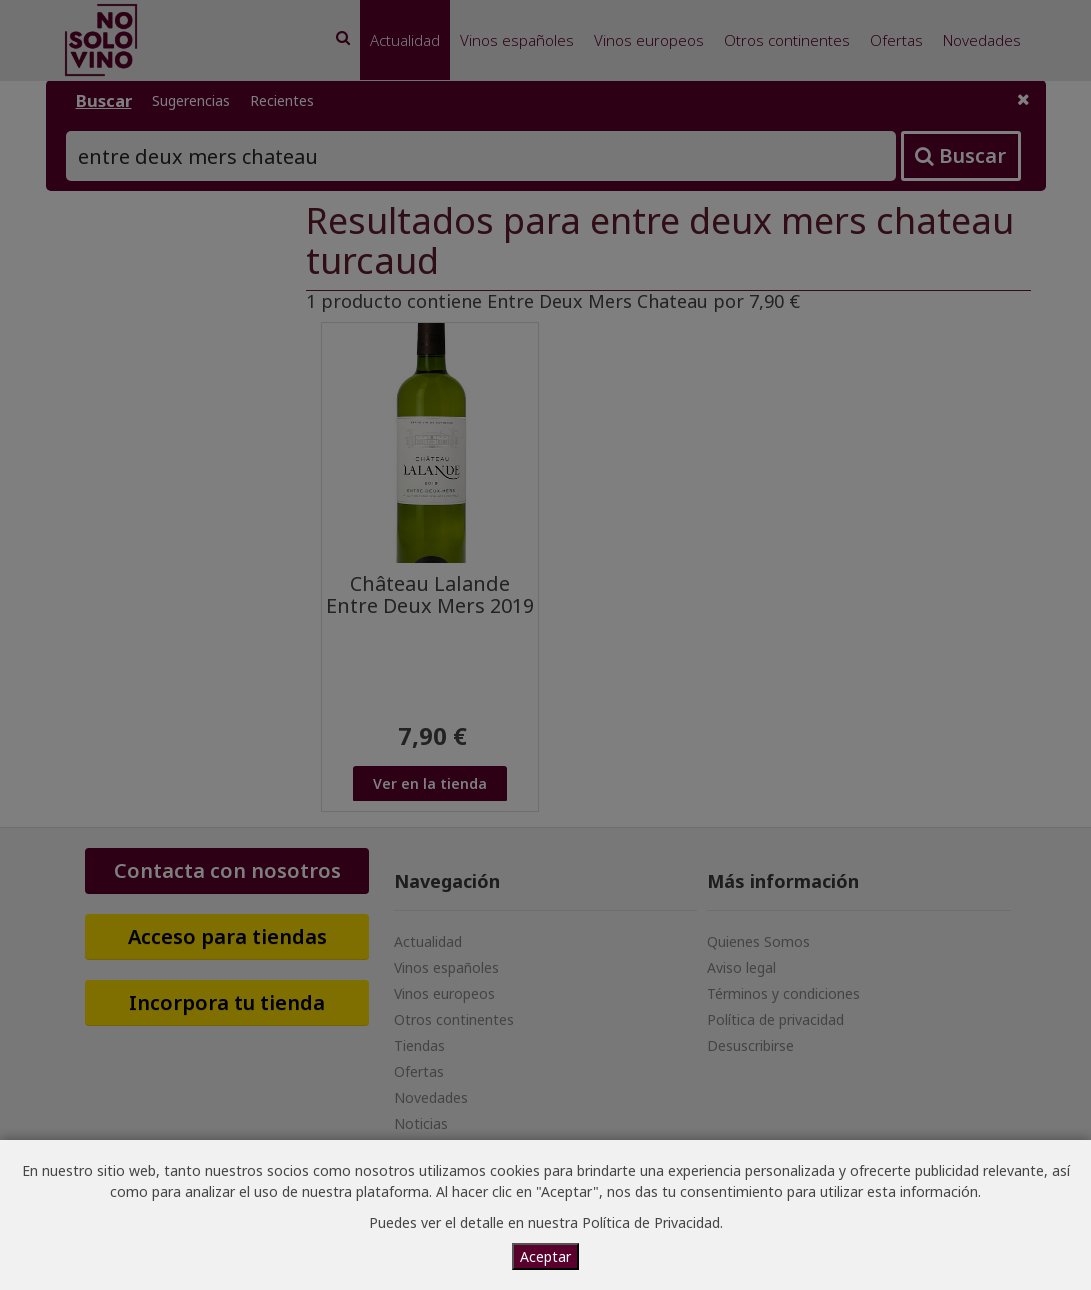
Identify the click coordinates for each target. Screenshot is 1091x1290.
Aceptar (545, 1256)
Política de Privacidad (651, 1222)
